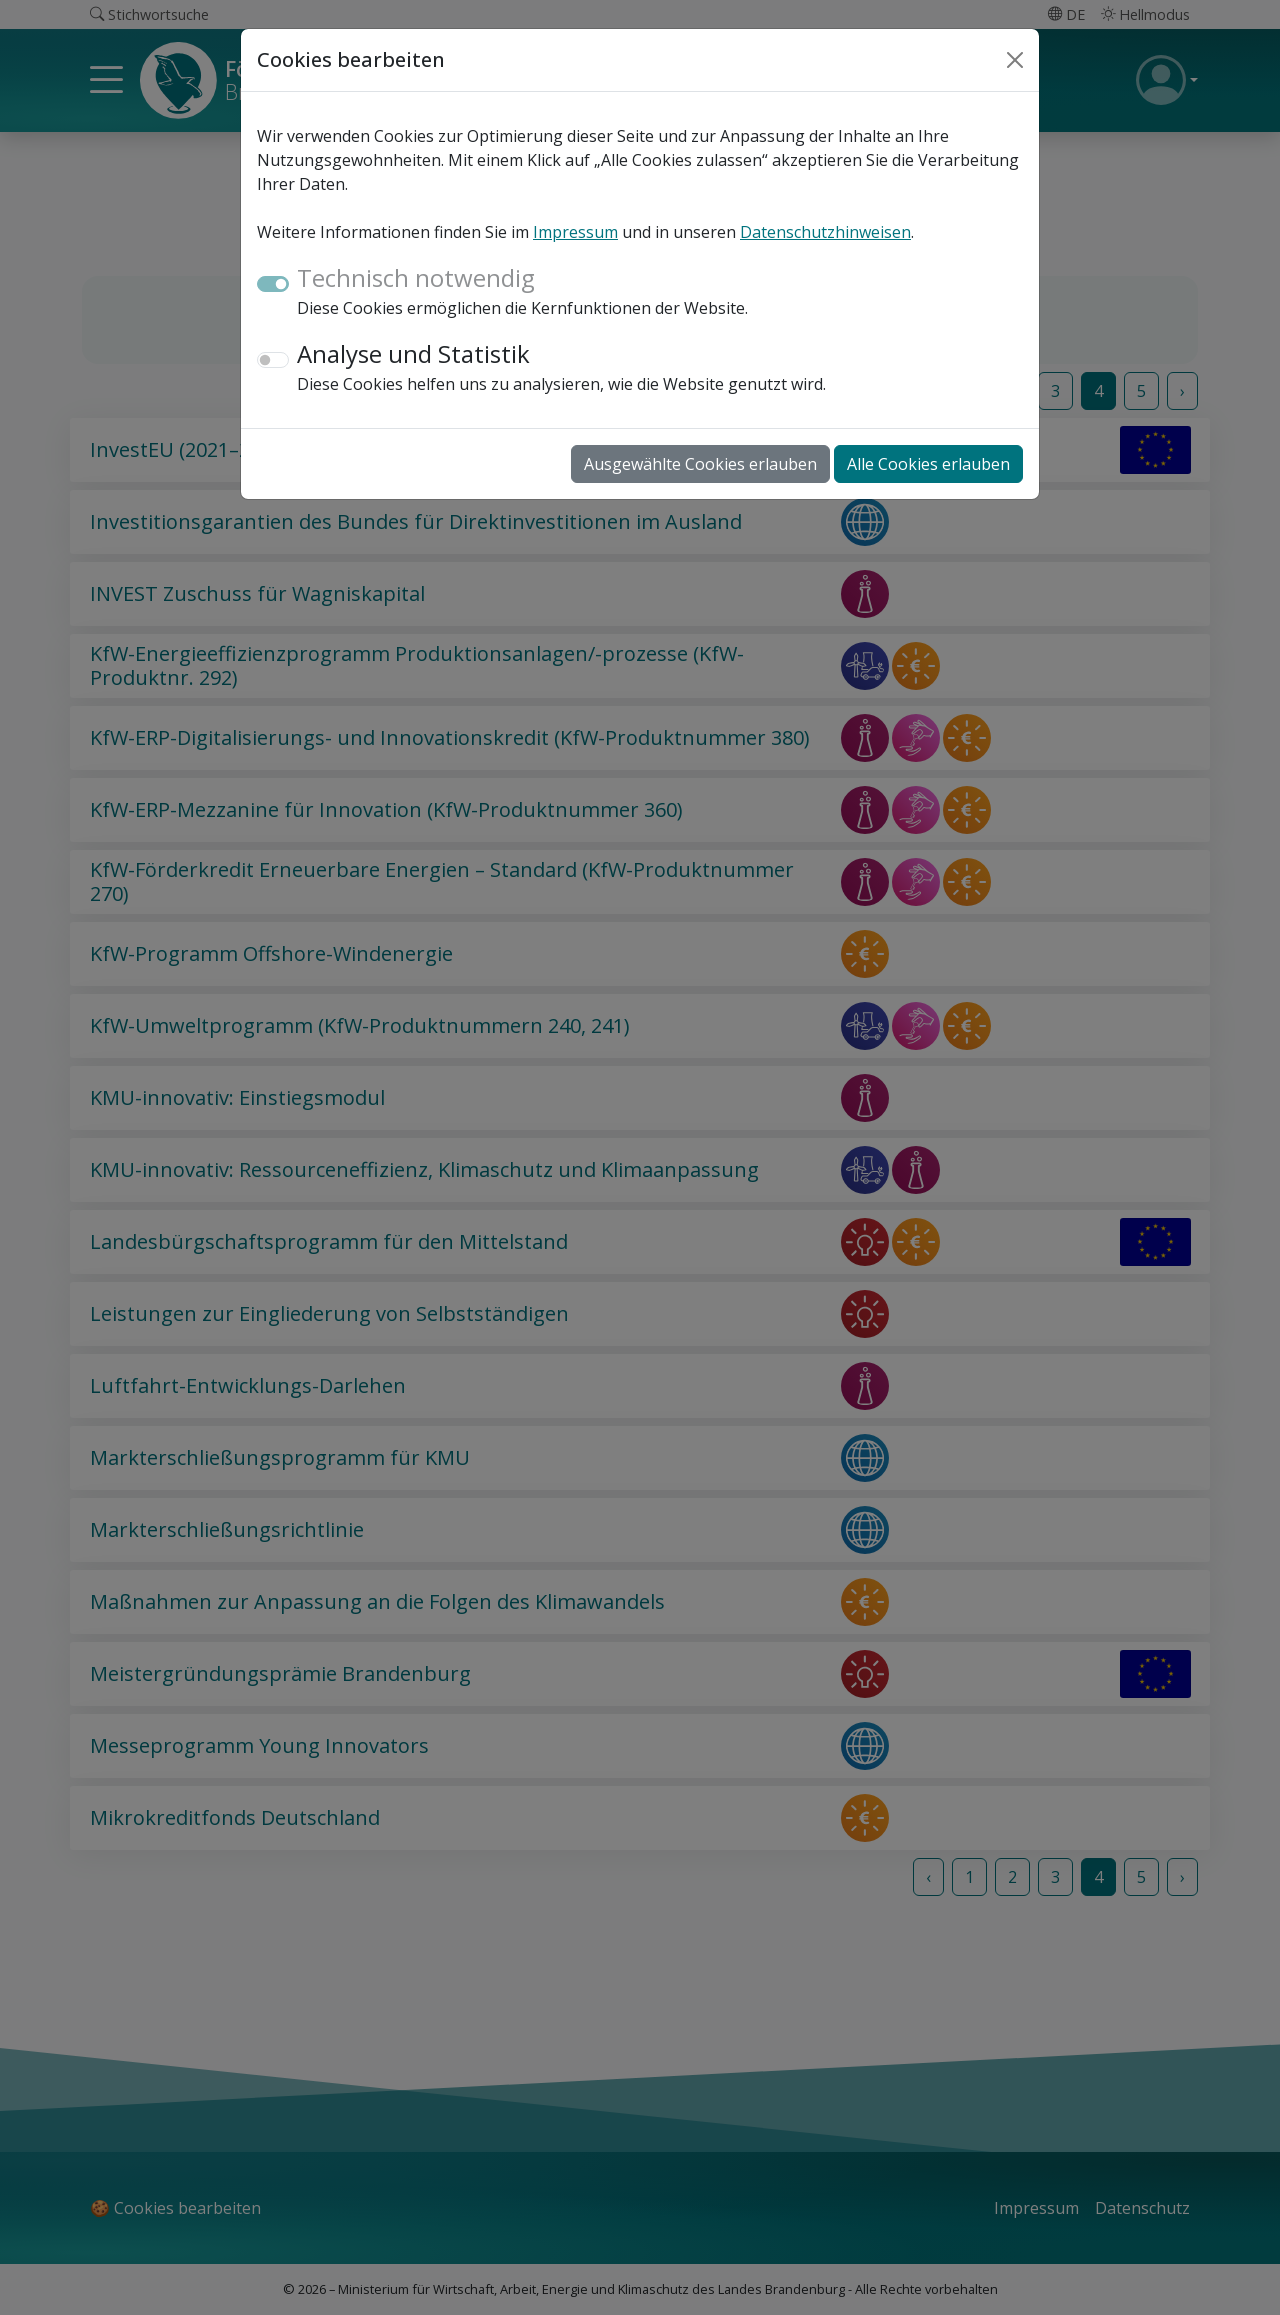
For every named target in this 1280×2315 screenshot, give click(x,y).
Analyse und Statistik (413, 353)
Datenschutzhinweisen (825, 232)
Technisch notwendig (416, 277)
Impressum (575, 232)
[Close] (1015, 60)
